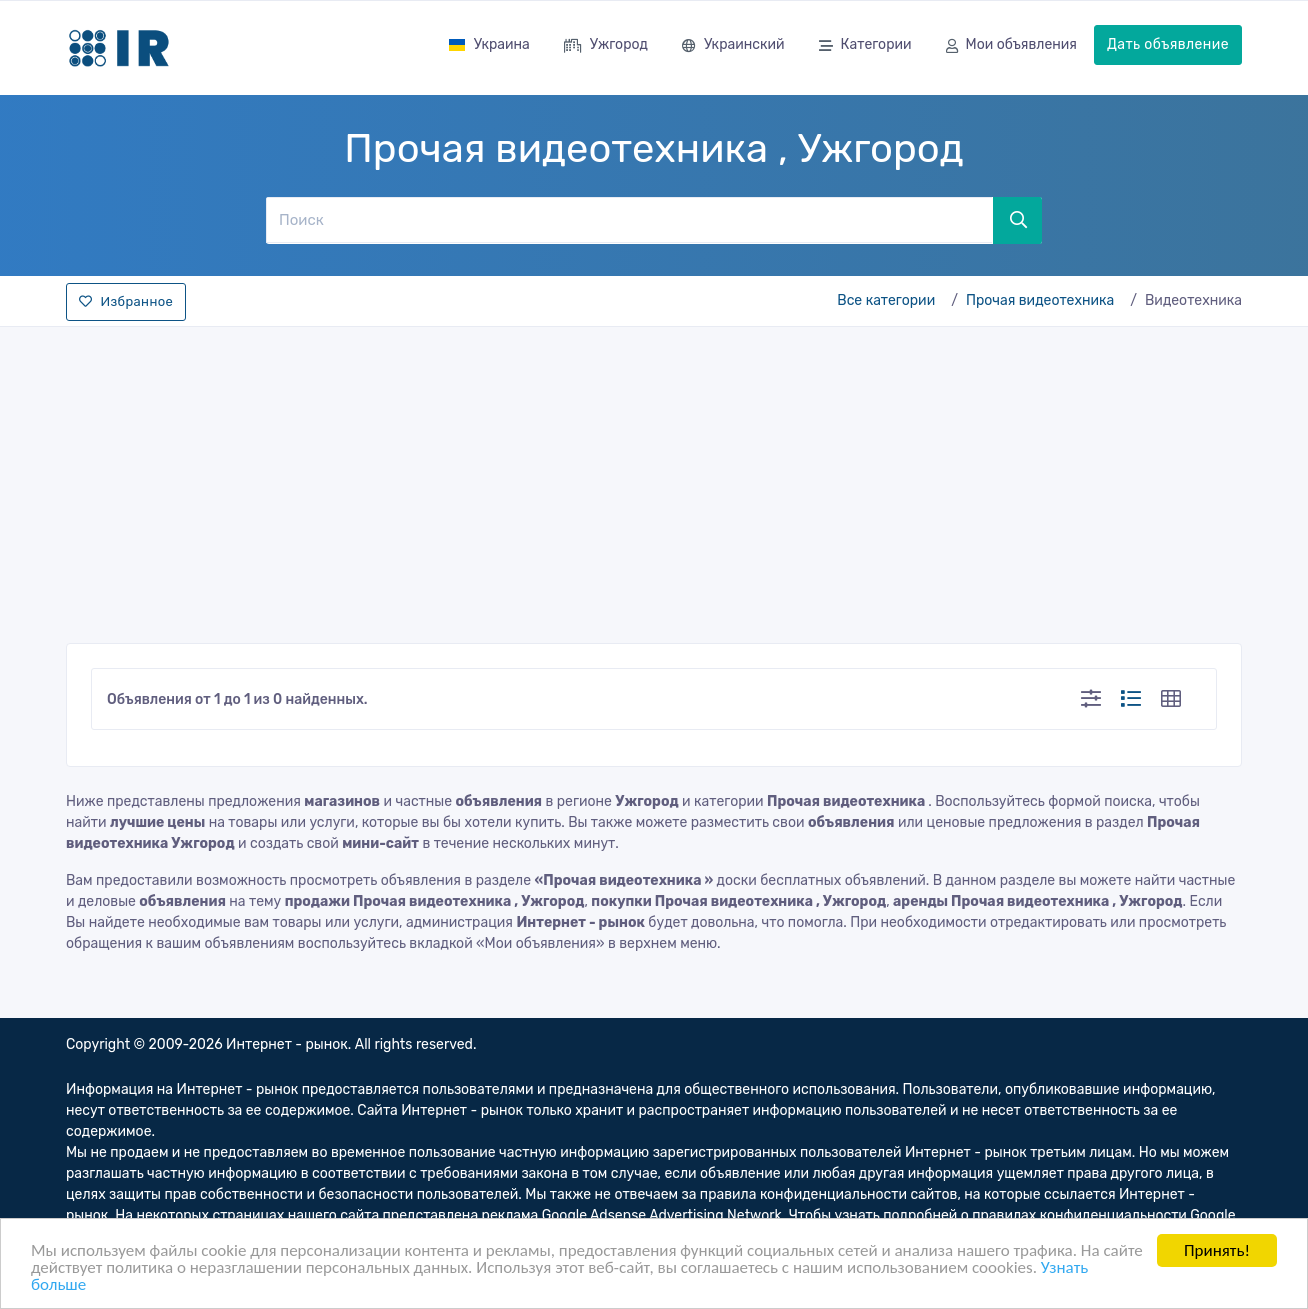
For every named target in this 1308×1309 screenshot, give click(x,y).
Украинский (733, 46)
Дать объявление (1168, 44)
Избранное (126, 301)
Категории (865, 46)
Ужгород (606, 46)
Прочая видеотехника (1040, 300)
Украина (489, 44)
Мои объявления (1011, 46)
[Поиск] (629, 220)
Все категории (886, 300)
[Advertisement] (654, 479)
